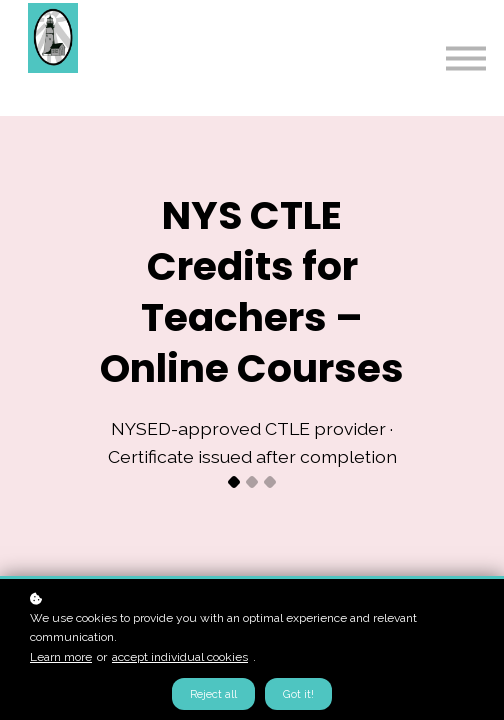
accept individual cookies (180, 657)
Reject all (213, 694)
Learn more (61, 657)
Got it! (298, 694)
